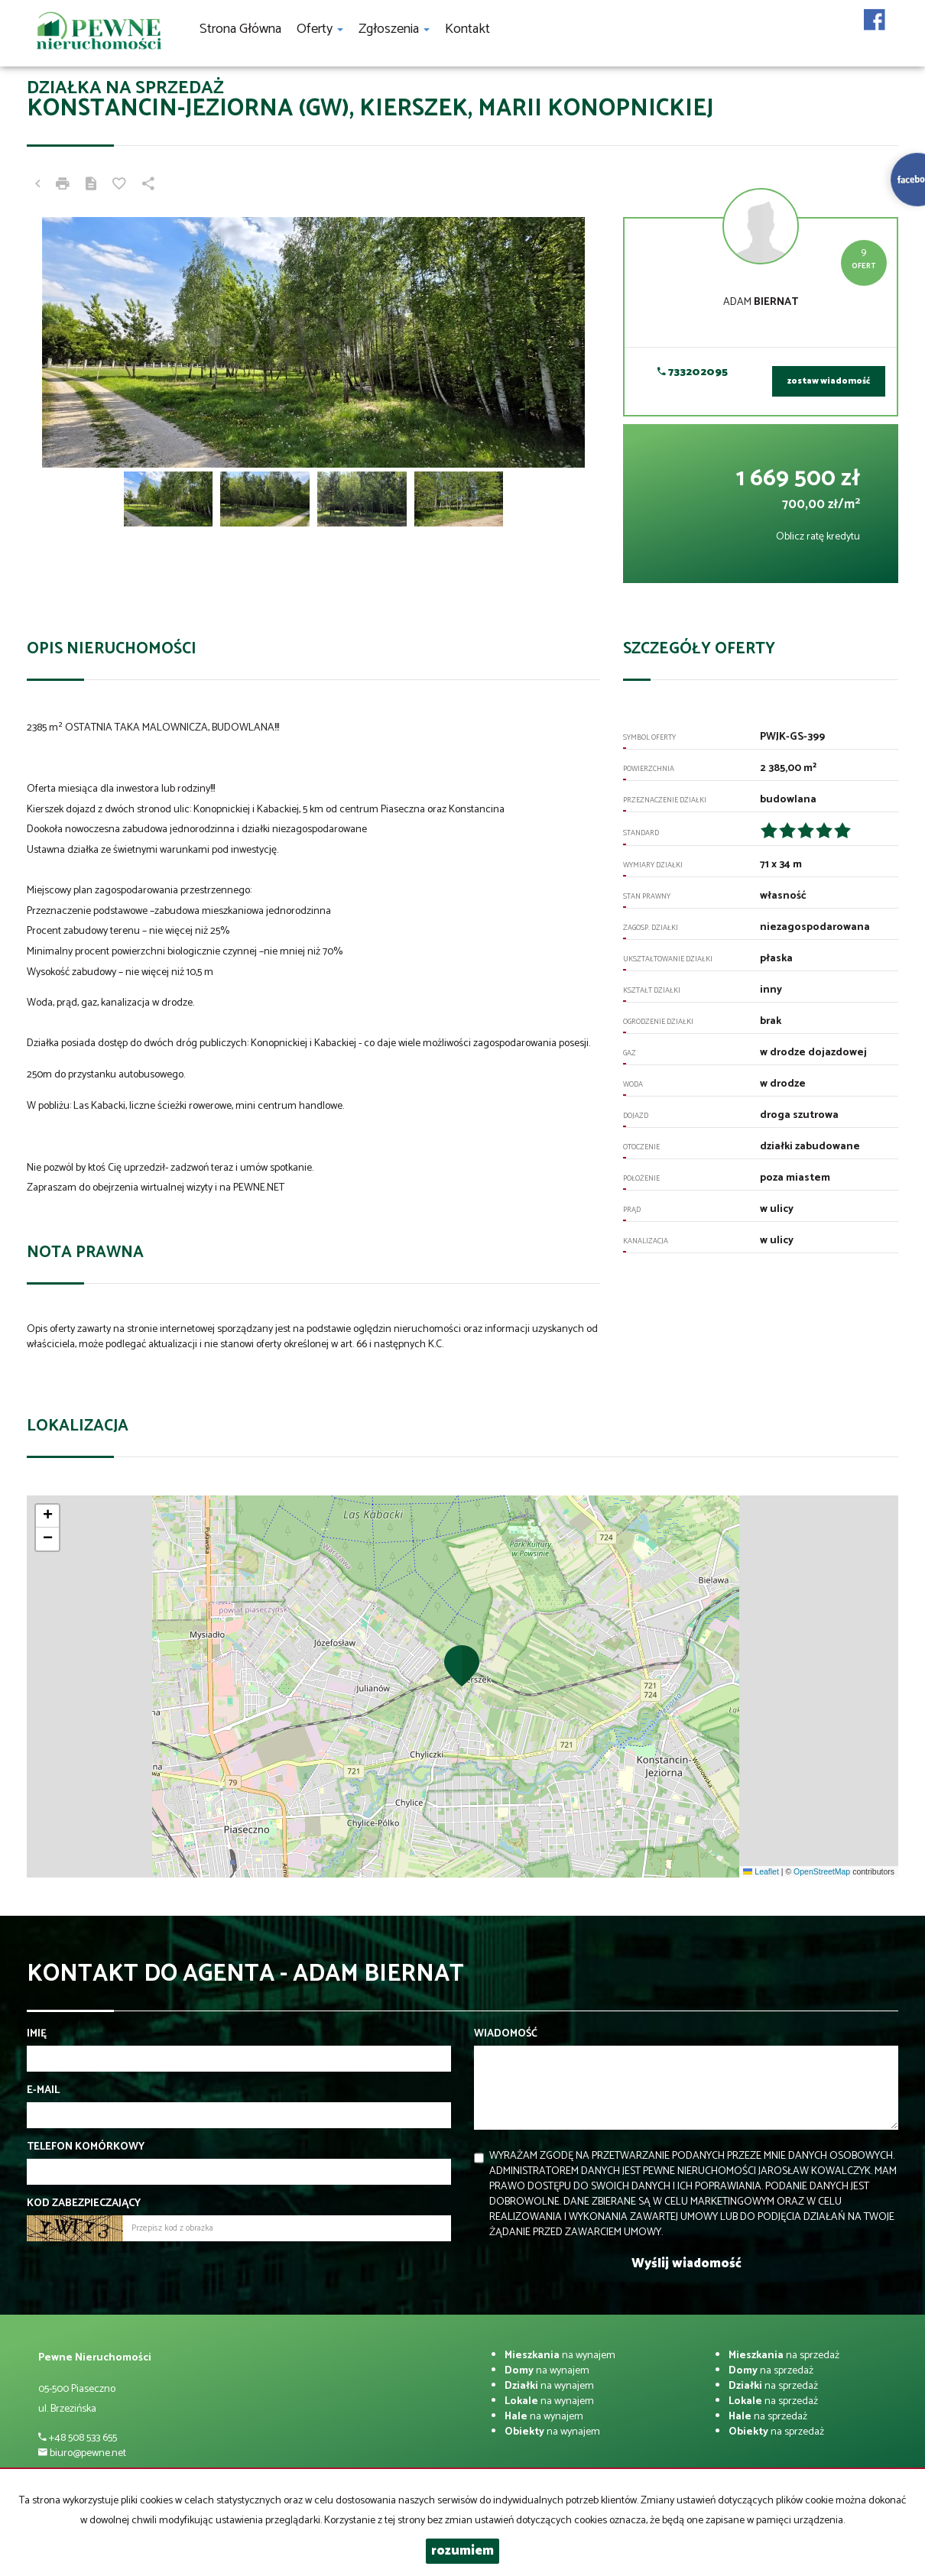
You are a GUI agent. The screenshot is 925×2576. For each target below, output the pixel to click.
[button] (462, 1665)
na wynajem (560, 2355)
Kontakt (467, 29)
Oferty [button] (320, 29)
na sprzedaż (784, 2355)
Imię (37, 2034)
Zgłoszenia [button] (394, 29)
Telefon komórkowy (85, 2147)
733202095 (692, 372)
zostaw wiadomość (828, 381)
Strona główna (240, 29)
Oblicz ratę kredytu (818, 537)
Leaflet (760, 1871)
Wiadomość (505, 2034)
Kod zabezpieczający (84, 2203)
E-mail (43, 2090)
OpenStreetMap (822, 1871)
